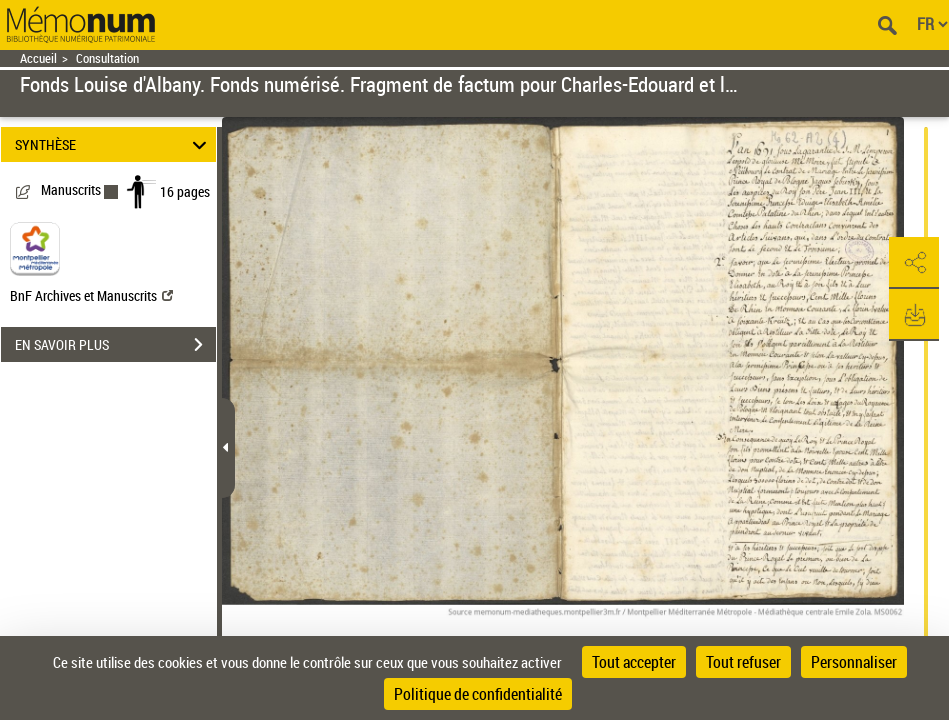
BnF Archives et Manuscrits (91, 295)
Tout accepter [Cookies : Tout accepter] (634, 662)
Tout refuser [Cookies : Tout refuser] (743, 662)
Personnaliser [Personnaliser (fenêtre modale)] (854, 662)
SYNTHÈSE (114, 144)
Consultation (107, 58)
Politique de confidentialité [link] (478, 694)
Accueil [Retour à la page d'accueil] (38, 58)
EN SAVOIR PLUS (115, 345)
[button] (914, 263)
